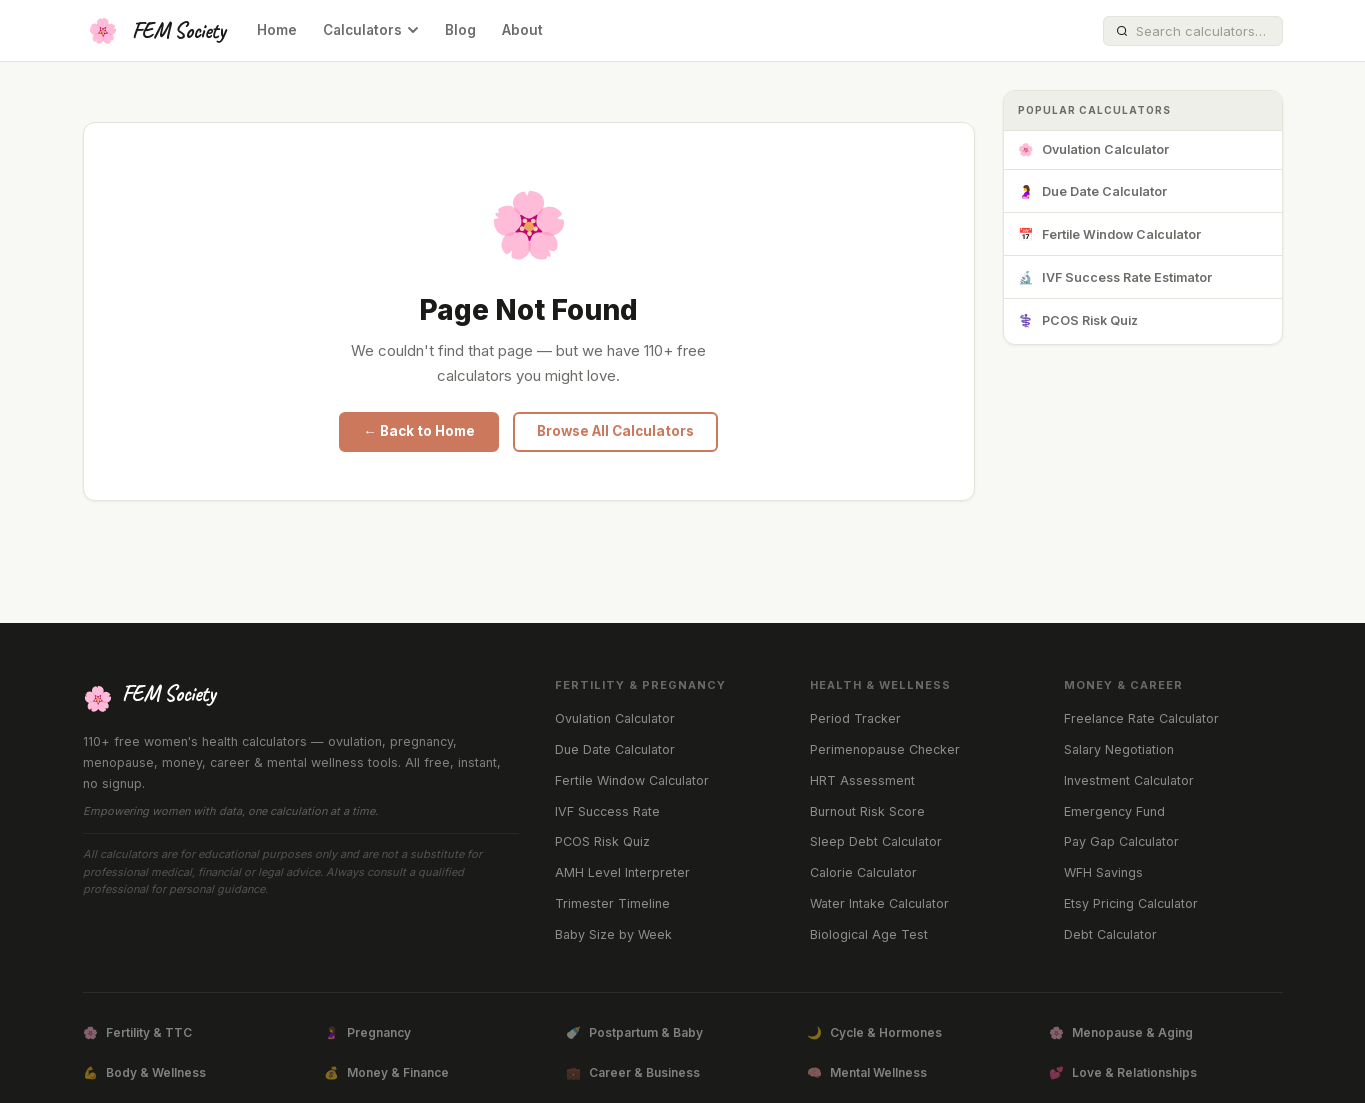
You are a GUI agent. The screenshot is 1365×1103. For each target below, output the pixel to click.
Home (277, 30)
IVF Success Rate (607, 811)
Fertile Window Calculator (1109, 235)
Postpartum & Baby (634, 1033)
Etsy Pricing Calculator (1131, 903)
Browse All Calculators (615, 431)
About (522, 30)
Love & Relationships (1123, 1073)
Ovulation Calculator (1093, 150)
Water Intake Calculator (879, 903)
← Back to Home (419, 431)
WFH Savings (1103, 872)
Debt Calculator (1110, 934)
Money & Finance (386, 1073)
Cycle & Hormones (874, 1033)
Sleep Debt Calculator (876, 841)
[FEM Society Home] (154, 31)
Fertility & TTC (137, 1033)
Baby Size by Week (613, 934)
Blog (460, 30)
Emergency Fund (1114, 811)
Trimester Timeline (612, 903)
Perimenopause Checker (885, 749)
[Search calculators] (1203, 31)
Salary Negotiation (1119, 749)
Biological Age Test (869, 934)
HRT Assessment (862, 780)
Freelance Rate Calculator (1141, 718)
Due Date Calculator (1092, 192)
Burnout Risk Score (867, 811)
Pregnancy (367, 1033)
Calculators (371, 30)
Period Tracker (855, 718)
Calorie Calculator (863, 872)
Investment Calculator (1129, 780)
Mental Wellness (867, 1073)
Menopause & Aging (1121, 1033)
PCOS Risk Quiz (1078, 321)
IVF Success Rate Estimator (1115, 278)
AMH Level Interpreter (622, 872)
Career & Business (633, 1073)
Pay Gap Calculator (1121, 841)
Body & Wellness (144, 1073)
